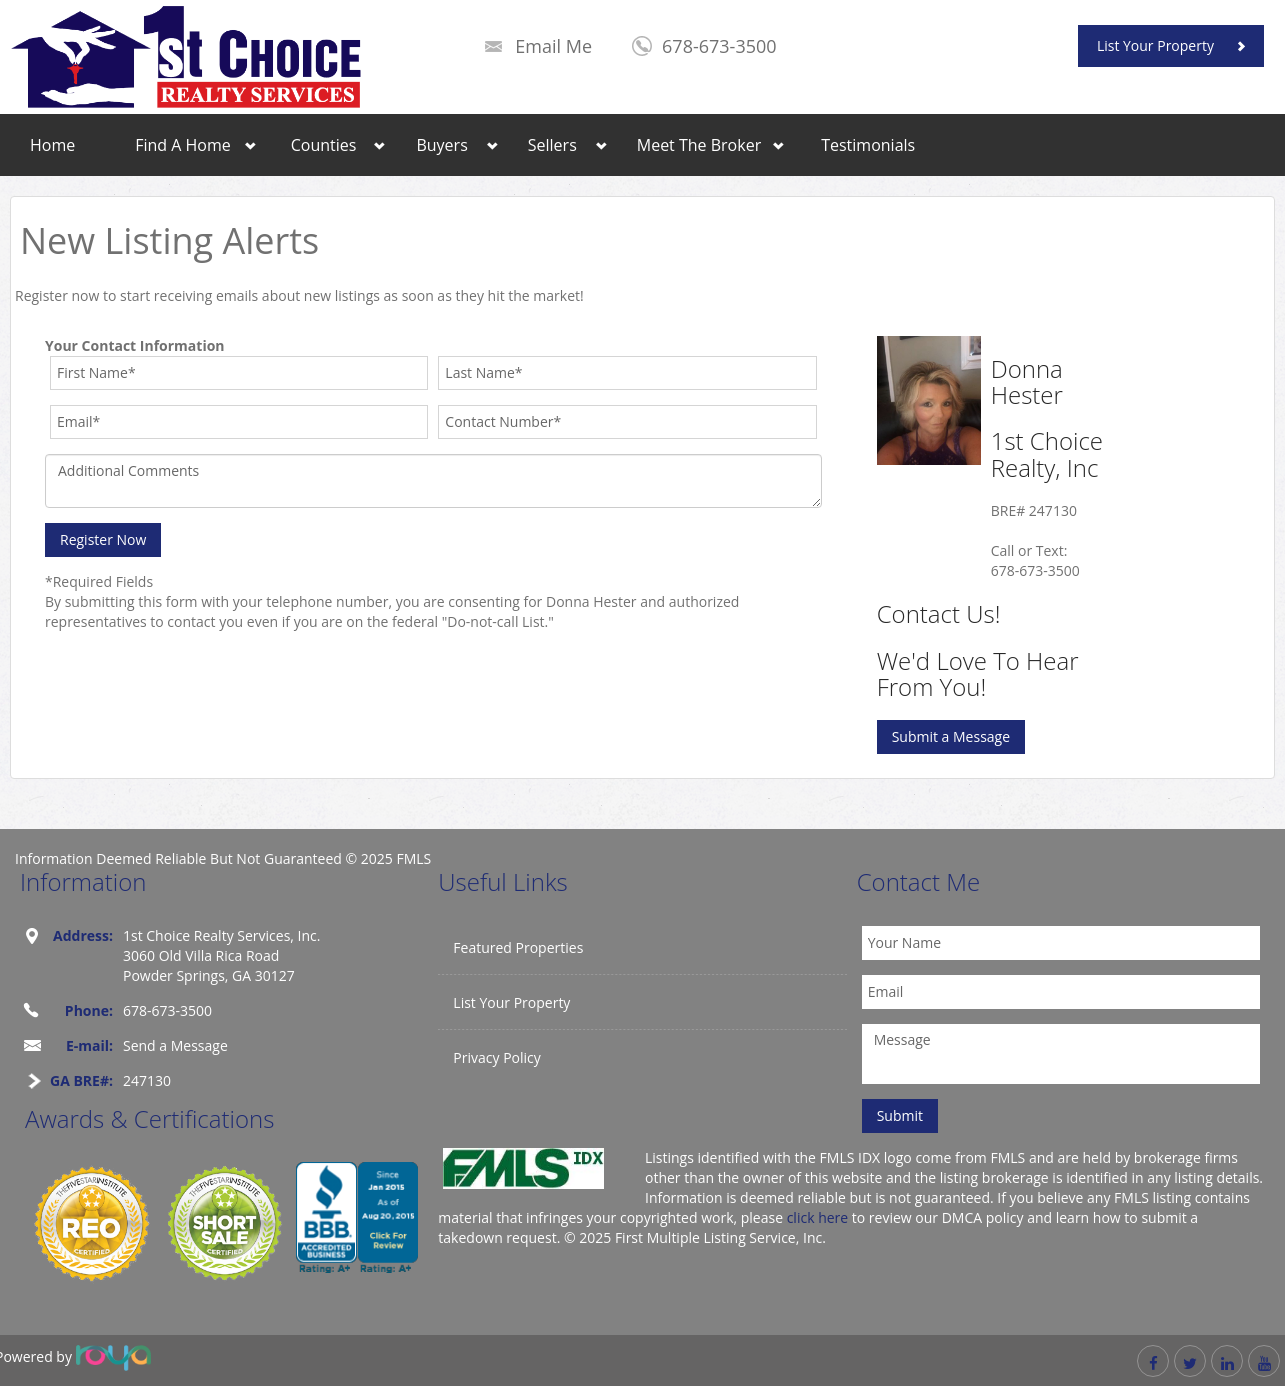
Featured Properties (518, 947)
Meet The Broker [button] (699, 145)
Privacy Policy (496, 1057)
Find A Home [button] (183, 145)
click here (818, 1217)
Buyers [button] (441, 145)
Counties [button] (324, 145)
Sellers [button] (552, 145)
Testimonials (868, 145)
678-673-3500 (719, 46)
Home (52, 145)
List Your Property (1155, 45)
